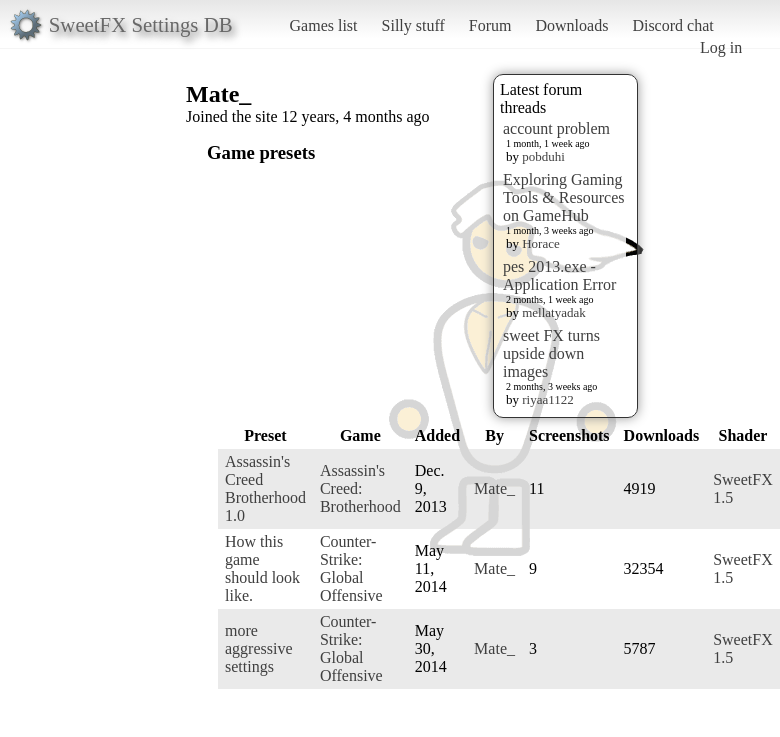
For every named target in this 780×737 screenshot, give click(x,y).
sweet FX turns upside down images (551, 353)
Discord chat (672, 25)
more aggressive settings (259, 648)
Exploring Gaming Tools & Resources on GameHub (564, 197)
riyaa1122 (548, 399)
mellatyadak (554, 312)
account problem (556, 128)
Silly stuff (413, 25)
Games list (324, 25)
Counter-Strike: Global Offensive (351, 568)
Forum (490, 25)
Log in (721, 47)
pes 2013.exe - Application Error (559, 275)
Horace (541, 243)
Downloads (571, 25)
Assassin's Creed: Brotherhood (360, 488)
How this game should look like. (262, 568)
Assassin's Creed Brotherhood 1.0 (265, 488)
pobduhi (543, 156)
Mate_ (494, 488)
